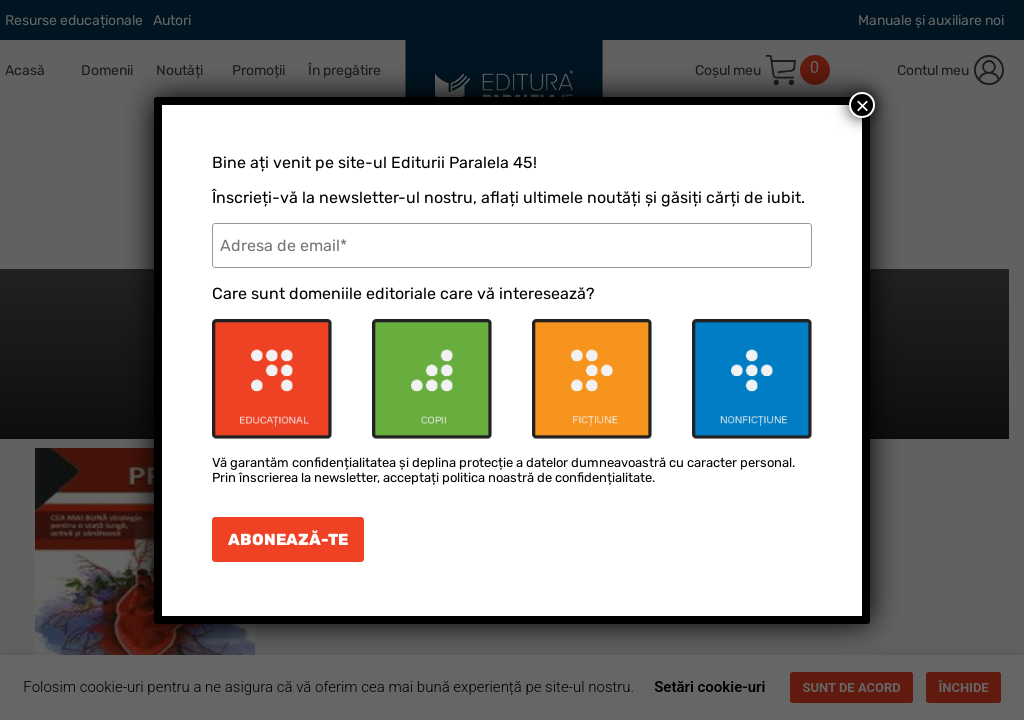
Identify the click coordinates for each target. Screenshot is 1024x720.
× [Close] (862, 105)
